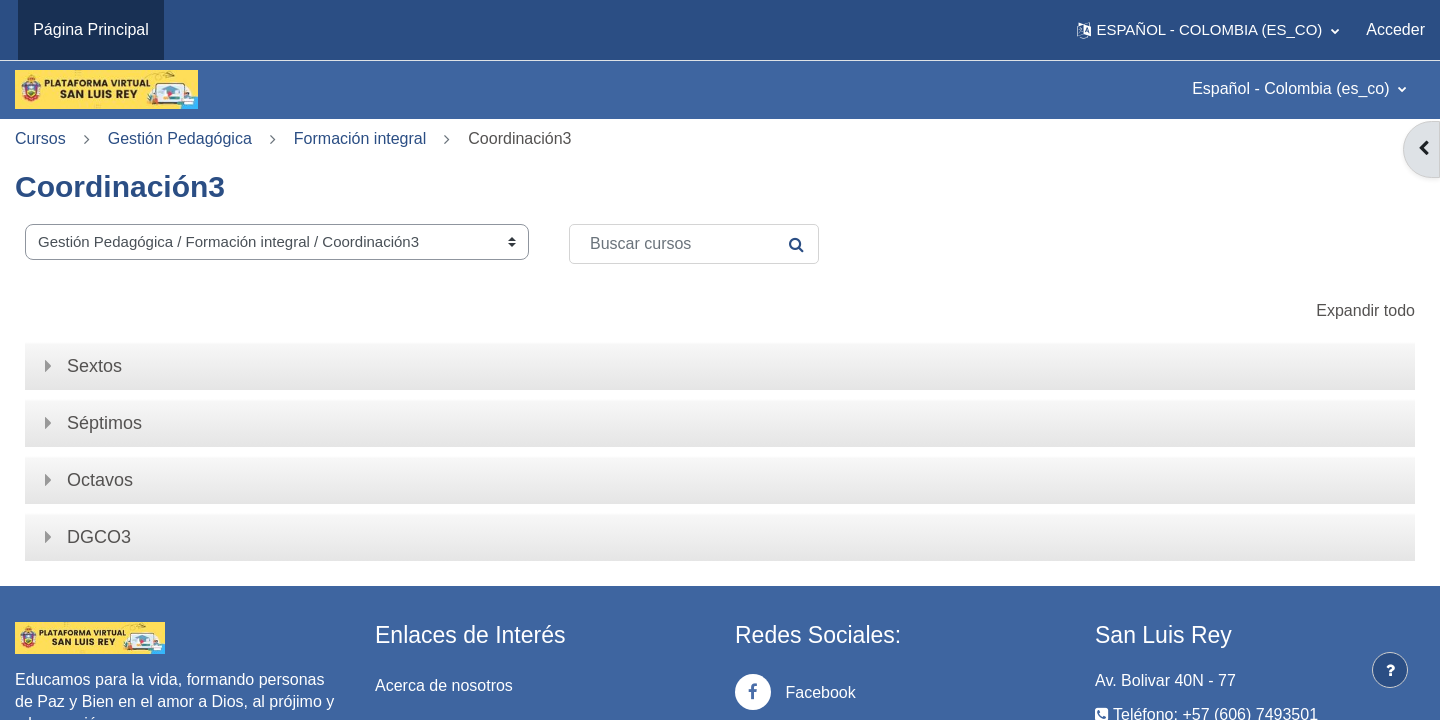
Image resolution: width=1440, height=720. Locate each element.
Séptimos (104, 423)
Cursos (40, 138)
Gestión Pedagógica (180, 138)
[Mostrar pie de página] (1390, 670)
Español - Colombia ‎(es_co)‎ (1293, 88)
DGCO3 (99, 537)
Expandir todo (1365, 310)
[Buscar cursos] (694, 244)
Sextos (94, 366)
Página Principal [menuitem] (91, 29)
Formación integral (360, 138)
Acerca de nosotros (444, 685)
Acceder (1395, 29)
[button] (1208, 30)
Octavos (100, 480)
